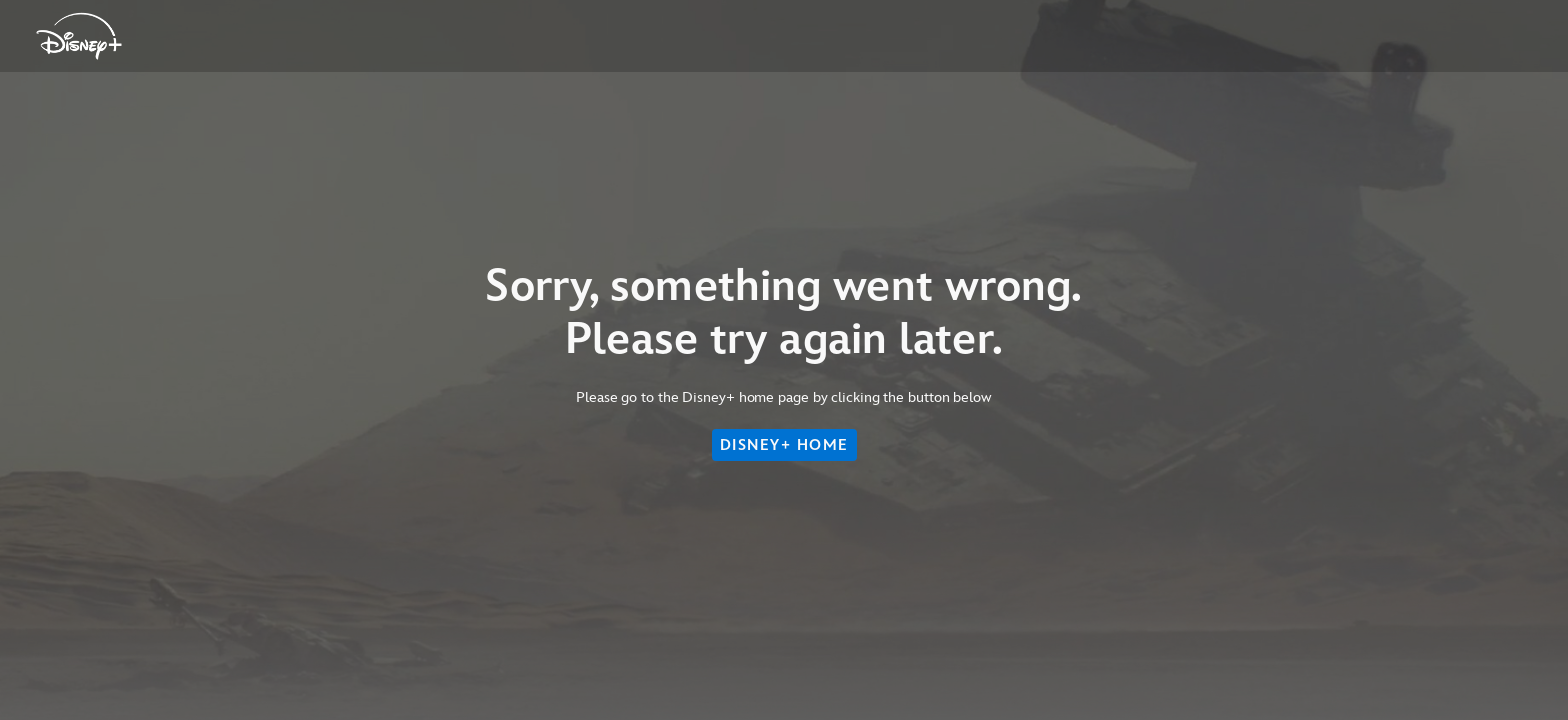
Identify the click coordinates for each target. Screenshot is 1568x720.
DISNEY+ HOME (784, 445)
